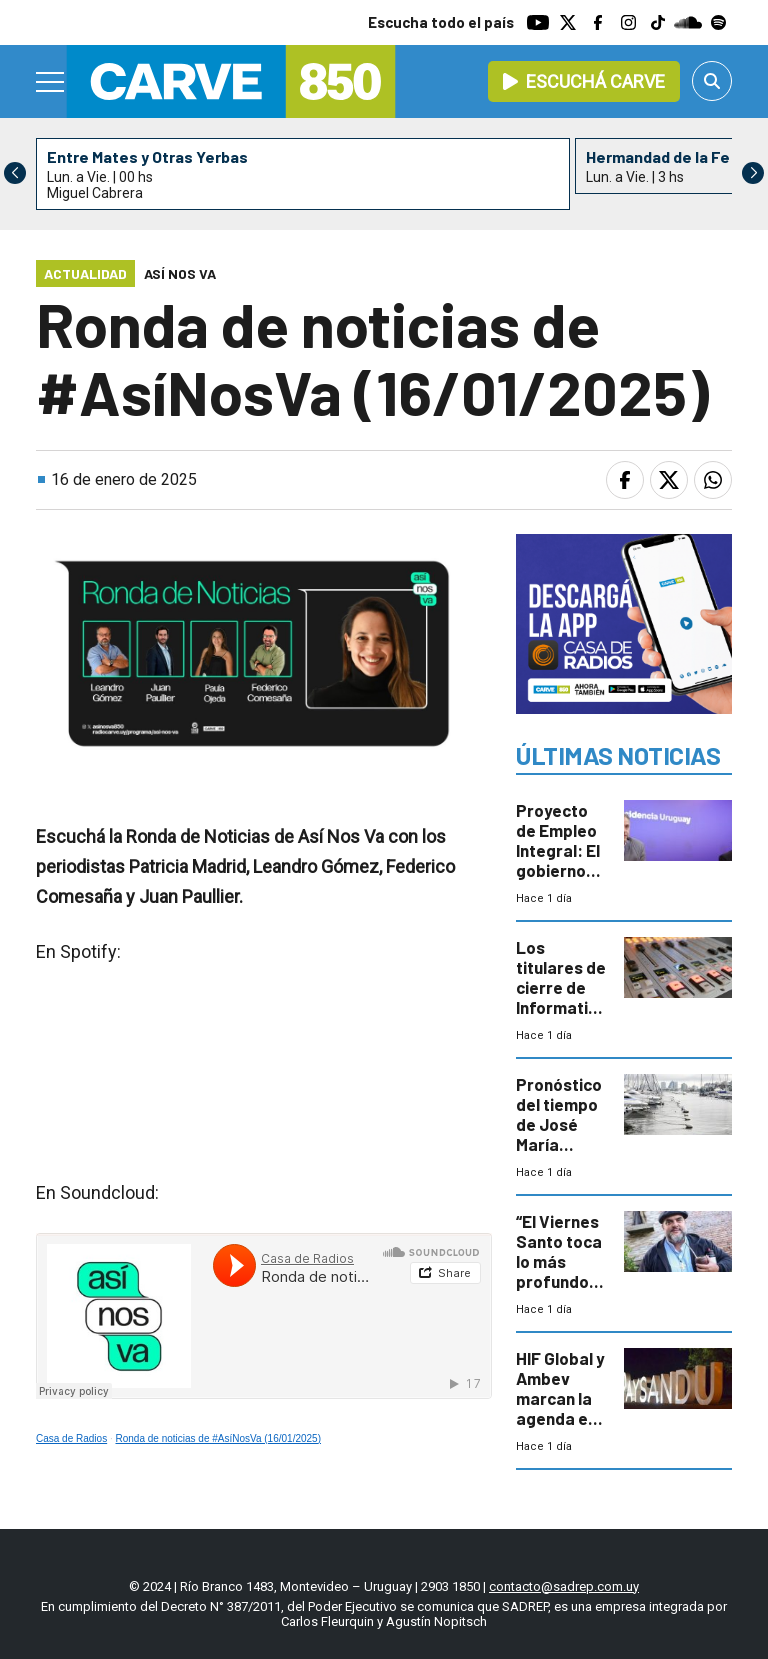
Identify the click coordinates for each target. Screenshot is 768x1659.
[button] (753, 173)
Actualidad (85, 273)
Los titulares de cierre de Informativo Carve (561, 987)
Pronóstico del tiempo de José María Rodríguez (559, 1124)
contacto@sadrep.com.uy (564, 1586)
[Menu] (51, 82)
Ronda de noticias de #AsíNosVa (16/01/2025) (219, 1438)
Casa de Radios (71, 1438)
